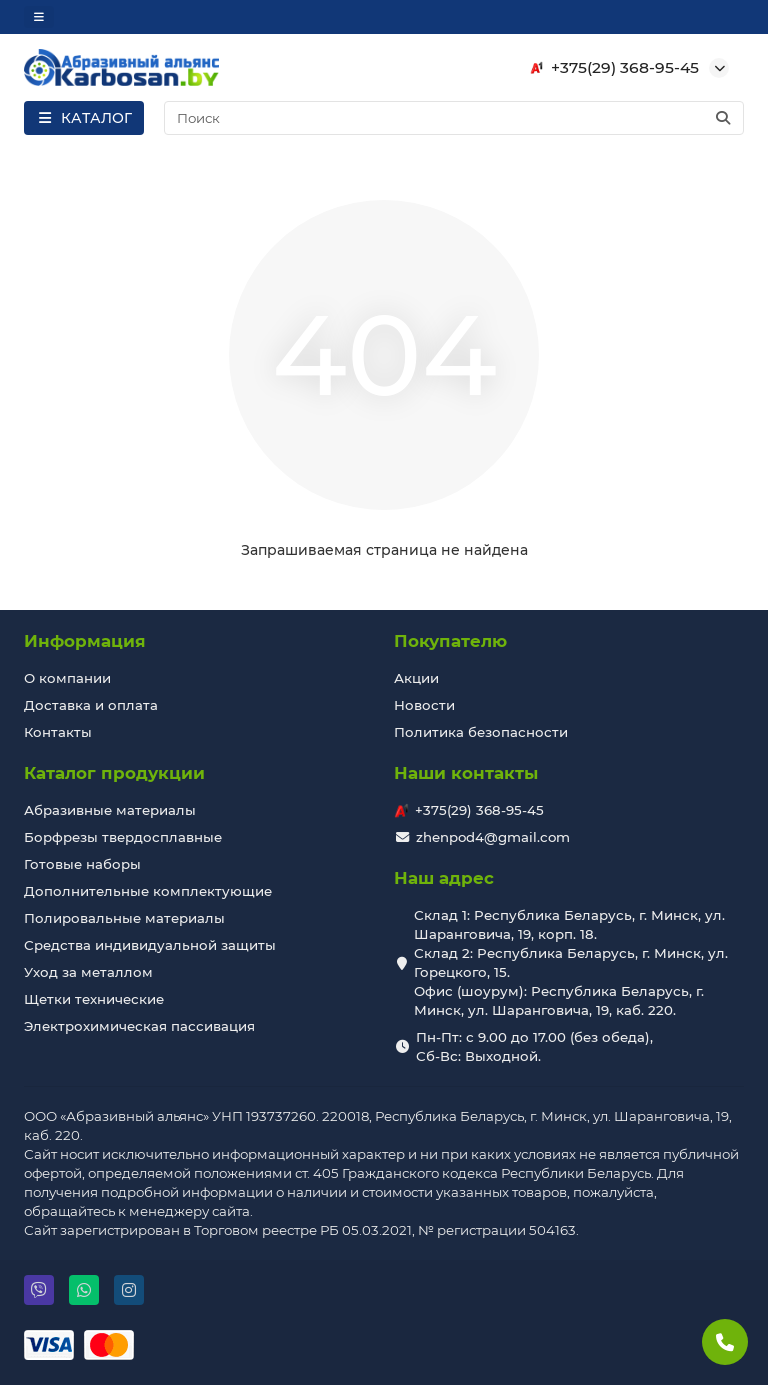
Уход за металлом (88, 972)
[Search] (454, 118)
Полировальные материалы (124, 918)
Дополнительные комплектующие (148, 891)
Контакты (58, 732)
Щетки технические (94, 999)
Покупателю (450, 641)
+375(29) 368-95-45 (611, 68)
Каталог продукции (114, 773)
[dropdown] (39, 17)
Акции (416, 678)
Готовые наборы (82, 864)
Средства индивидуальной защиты (150, 945)
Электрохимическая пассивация (139, 1026)
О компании (67, 678)
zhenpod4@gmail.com (493, 837)
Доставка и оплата (91, 705)
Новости (424, 705)
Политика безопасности (481, 732)
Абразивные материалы (110, 810)
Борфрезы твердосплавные (123, 837)
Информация (85, 641)
